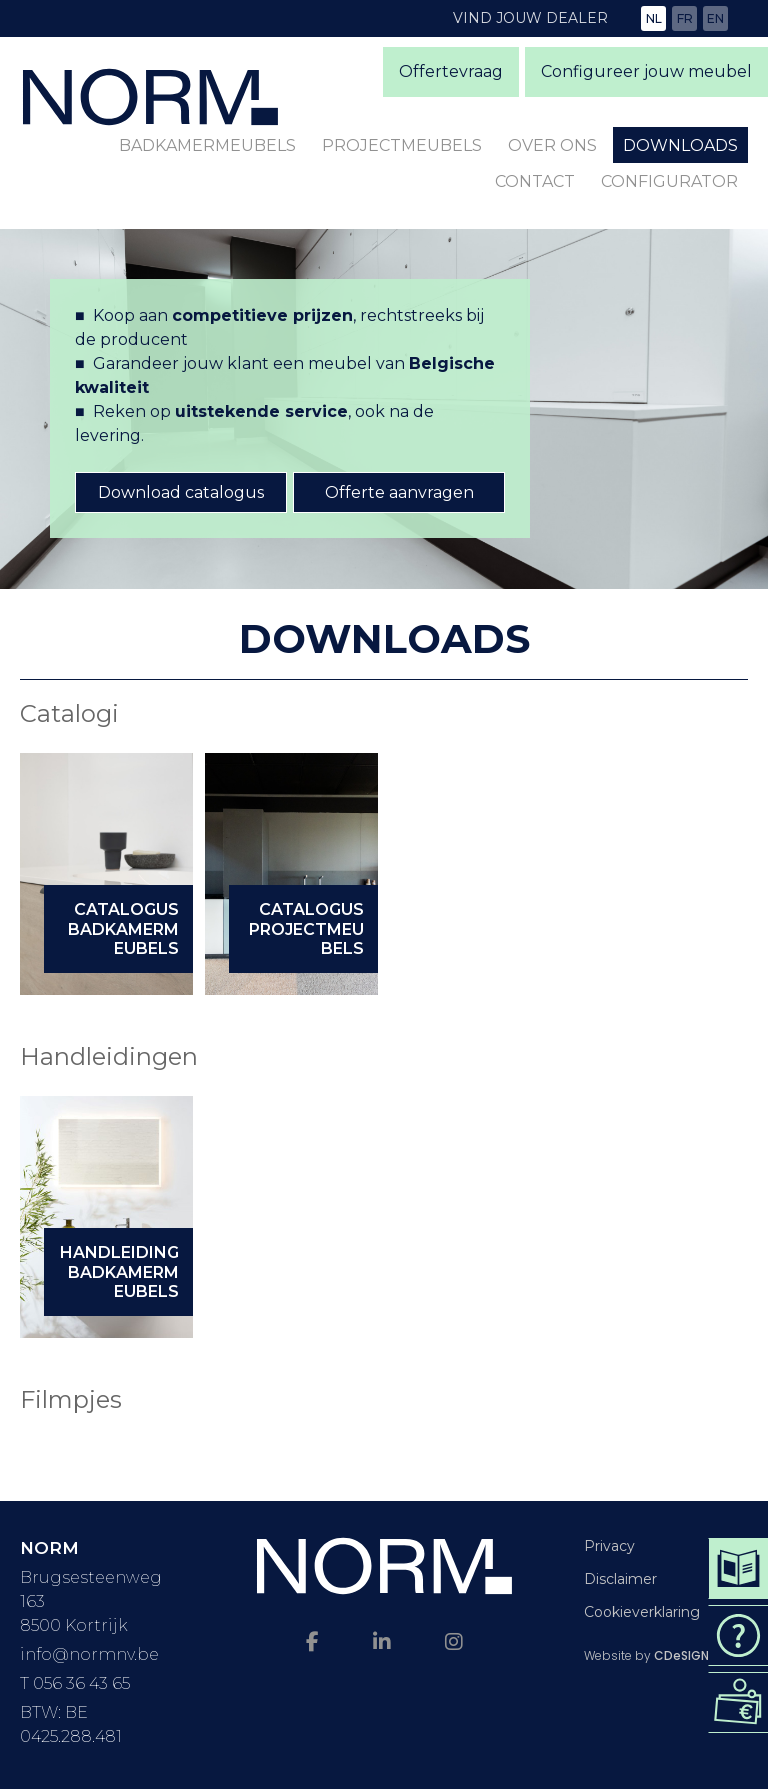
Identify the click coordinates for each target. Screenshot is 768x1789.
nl (654, 18)
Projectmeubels (402, 145)
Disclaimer (620, 1579)
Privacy (609, 1546)
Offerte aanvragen (399, 492)
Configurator (669, 181)
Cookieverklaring (642, 1612)
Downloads (680, 145)
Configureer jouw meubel (646, 71)
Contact (535, 181)
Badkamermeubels (207, 145)
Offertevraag (451, 71)
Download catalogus (181, 492)
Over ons (552, 145)
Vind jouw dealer (530, 18)
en (715, 18)
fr (685, 18)
